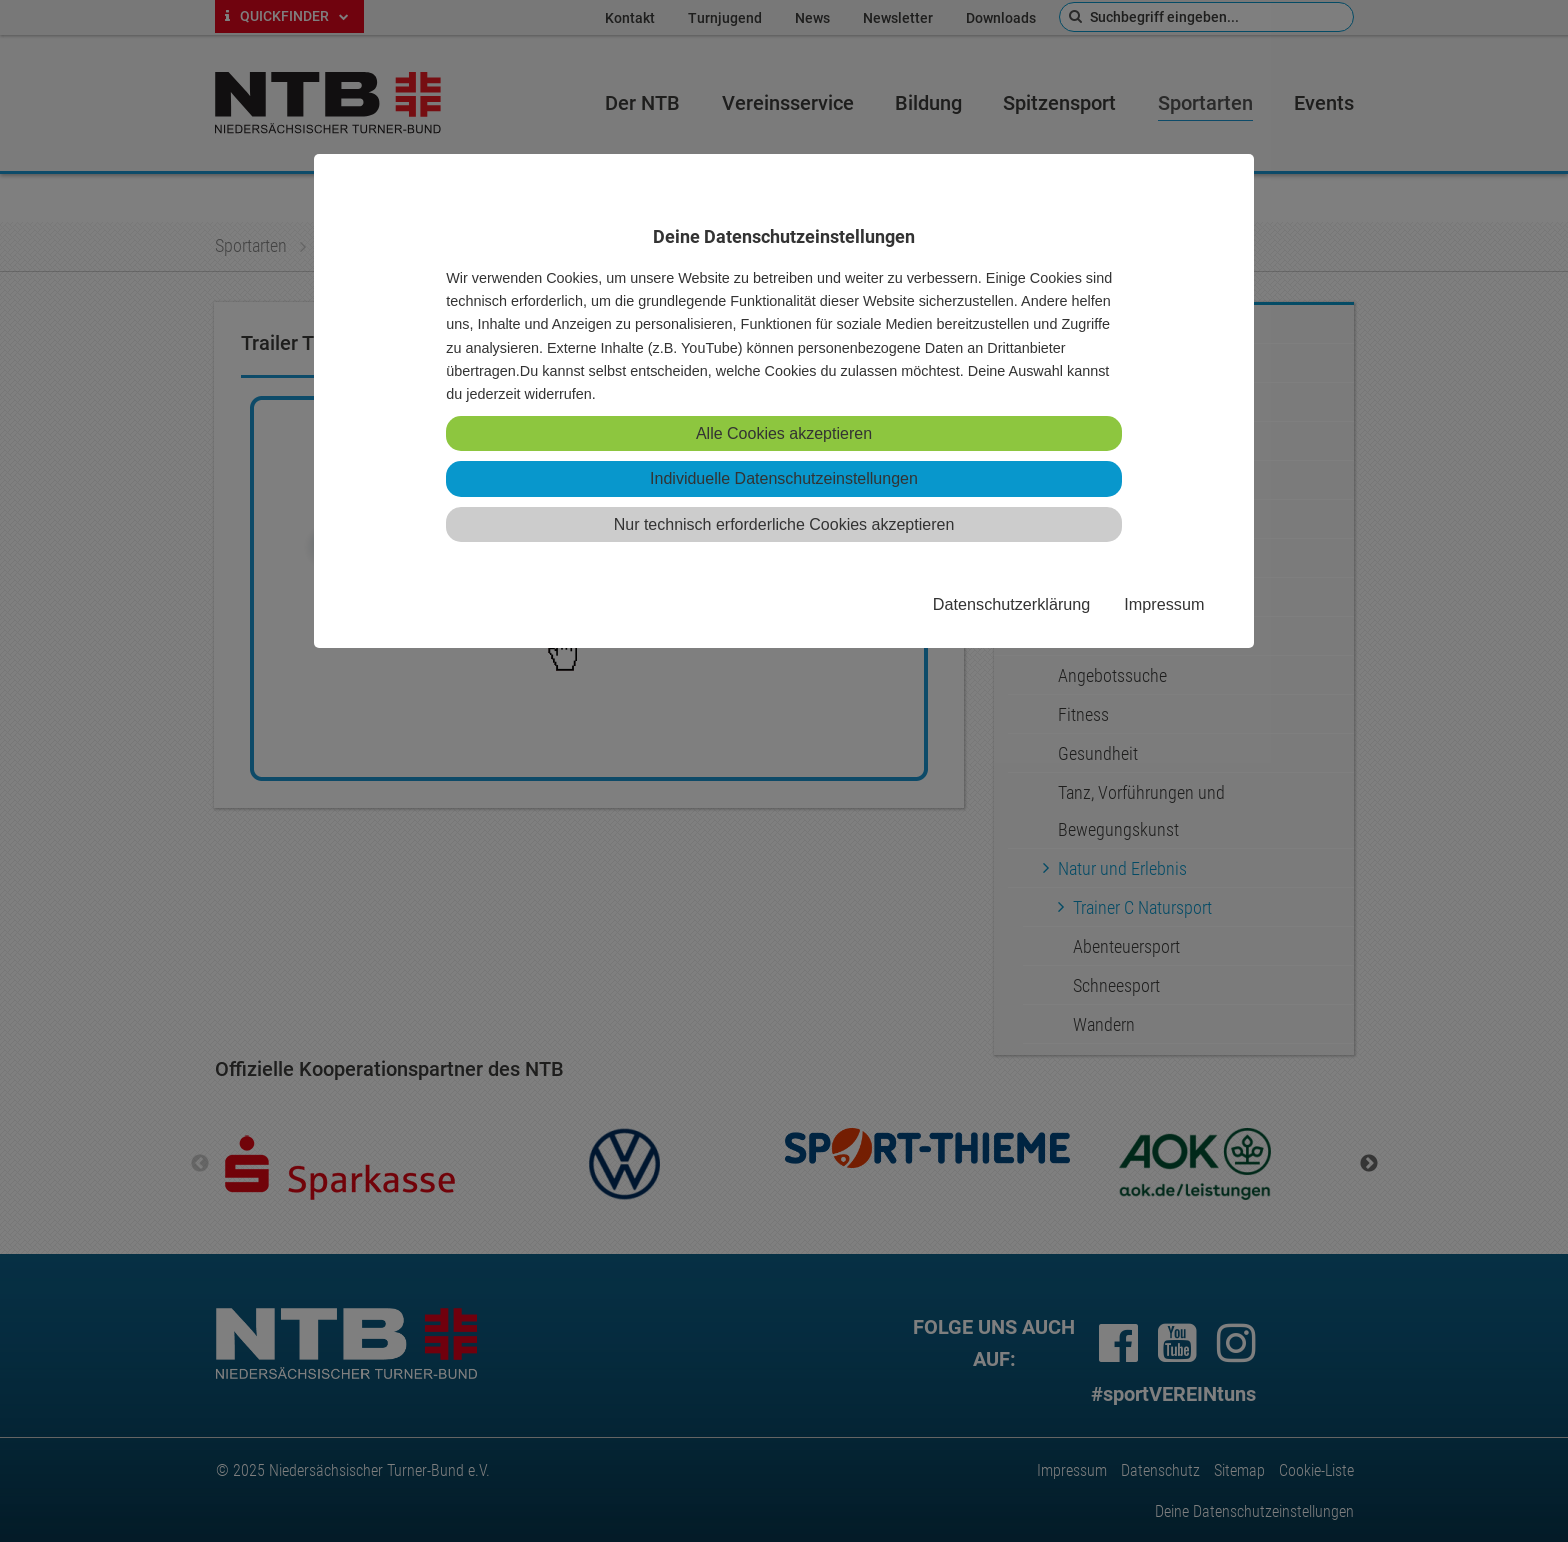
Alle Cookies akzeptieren (784, 433)
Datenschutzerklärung (1011, 604)
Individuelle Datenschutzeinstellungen (784, 478)
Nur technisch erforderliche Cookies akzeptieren (784, 524)
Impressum (1164, 604)
